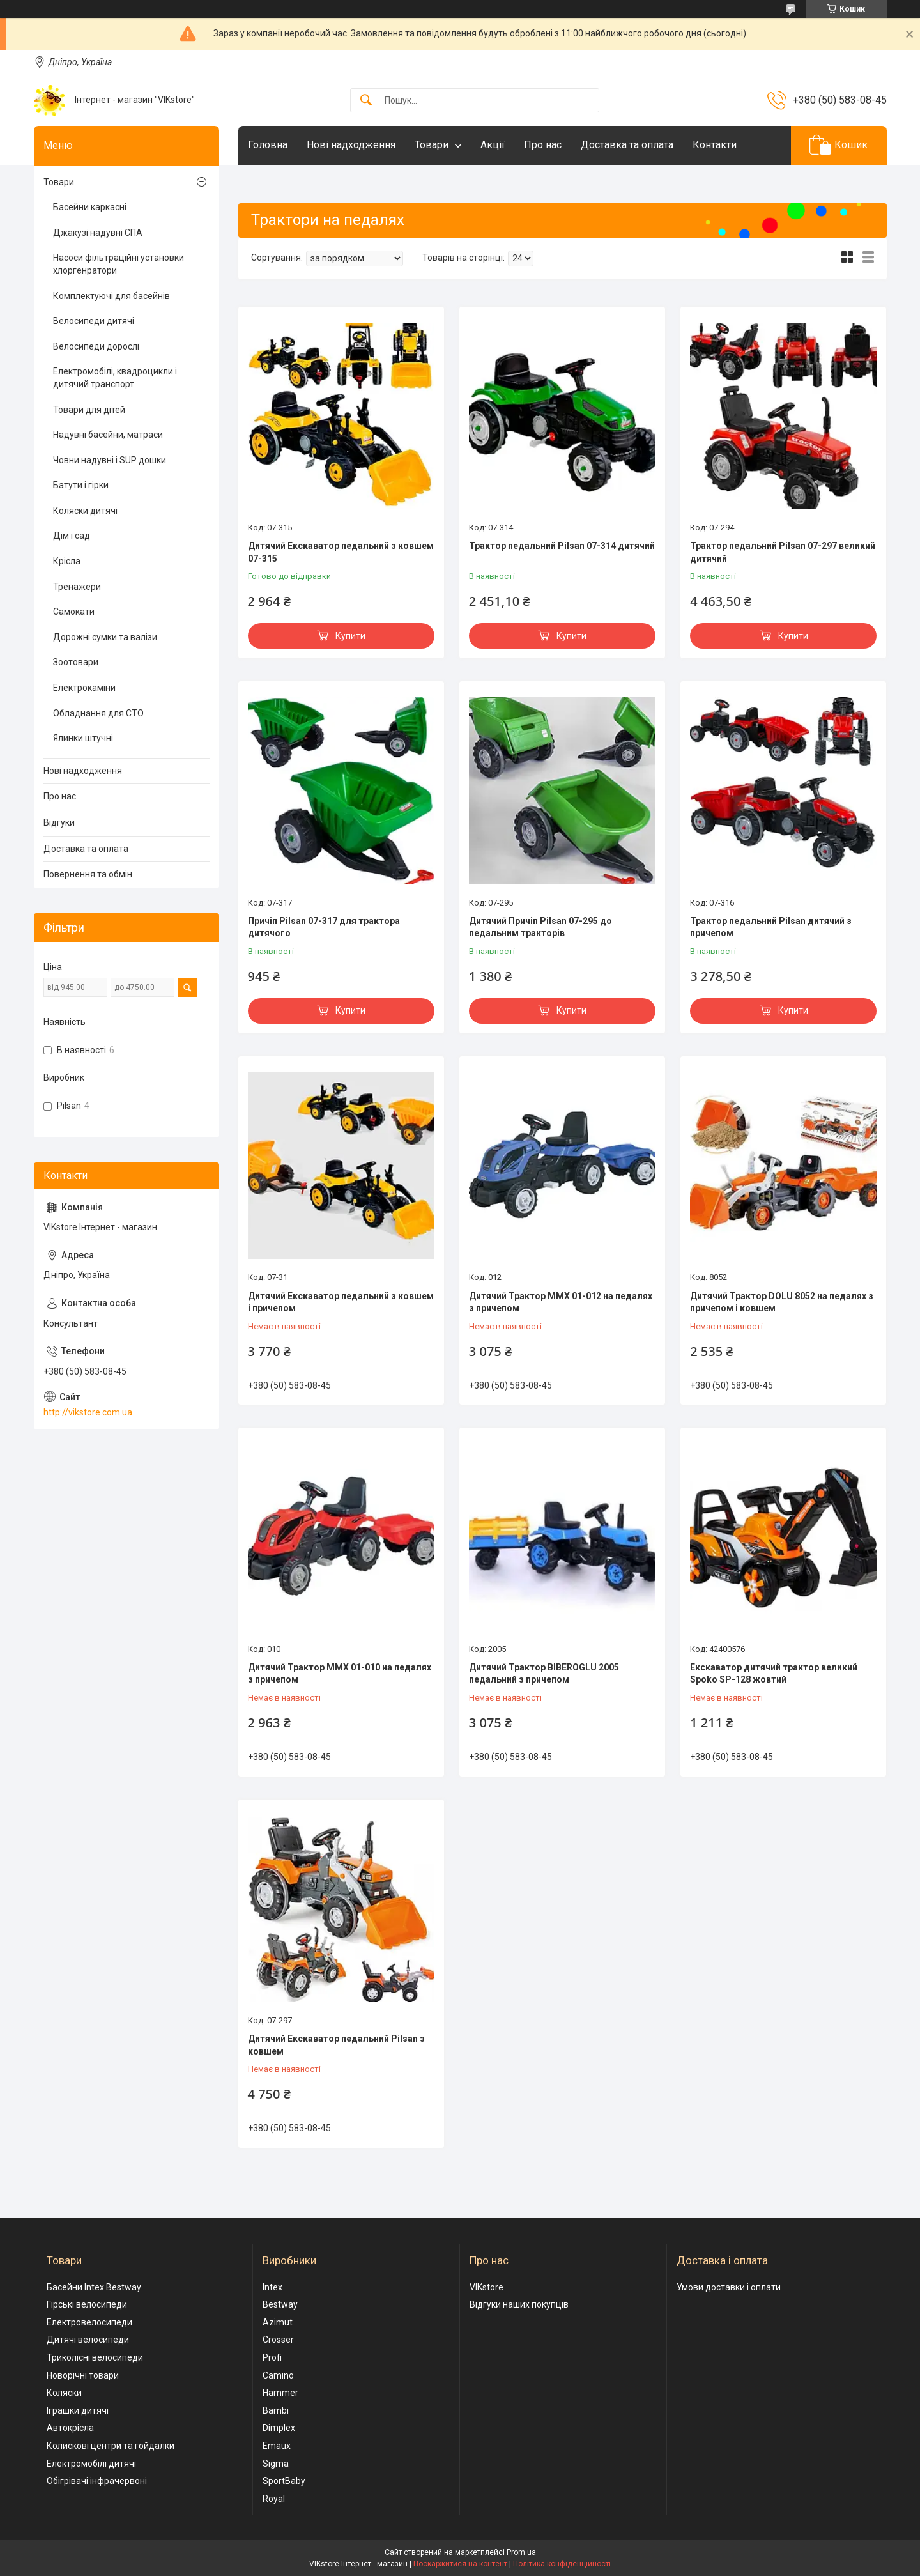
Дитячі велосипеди (88, 2339)
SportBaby (284, 2481)
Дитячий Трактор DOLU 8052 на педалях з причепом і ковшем (781, 1302)
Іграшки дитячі (78, 2410)
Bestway (280, 2304)
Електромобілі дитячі (91, 2463)
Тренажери (77, 587)
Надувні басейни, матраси (108, 434)
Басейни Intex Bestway (94, 2287)
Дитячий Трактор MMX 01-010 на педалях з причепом (339, 1673)
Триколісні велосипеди (95, 2357)
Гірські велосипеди (87, 2304)
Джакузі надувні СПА (97, 233)
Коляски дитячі (85, 510)
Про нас (543, 145)
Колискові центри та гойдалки (110, 2446)
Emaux (277, 2446)
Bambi (276, 2410)
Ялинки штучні (83, 738)
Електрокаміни (84, 688)
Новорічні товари (83, 2375)
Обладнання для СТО (98, 713)
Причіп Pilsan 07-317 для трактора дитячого (324, 927)
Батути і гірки (81, 485)
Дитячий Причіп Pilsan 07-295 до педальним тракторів (540, 927)
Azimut (278, 2322)
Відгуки (59, 822)
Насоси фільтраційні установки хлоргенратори (118, 263)
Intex (272, 2287)
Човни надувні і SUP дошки (109, 460)
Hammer (280, 2392)
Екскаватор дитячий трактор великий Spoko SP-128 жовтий (773, 1673)
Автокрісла (70, 2428)
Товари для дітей (89, 410)
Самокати (74, 611)
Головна (268, 145)
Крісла (66, 561)
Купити (350, 636)
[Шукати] (366, 101)
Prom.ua (521, 2552)
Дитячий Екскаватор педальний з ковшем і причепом (341, 1302)
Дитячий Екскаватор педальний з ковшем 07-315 (341, 552)
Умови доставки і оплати (729, 2287)
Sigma (276, 2463)
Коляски (64, 2392)
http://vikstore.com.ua (87, 1412)
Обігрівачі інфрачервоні (97, 2481)
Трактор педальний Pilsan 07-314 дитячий (562, 546)
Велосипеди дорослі (96, 346)
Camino (278, 2375)
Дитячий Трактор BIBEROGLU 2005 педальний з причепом (544, 1673)
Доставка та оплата (627, 145)
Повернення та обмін (87, 874)
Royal (274, 2499)
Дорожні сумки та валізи (105, 637)
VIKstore (486, 2287)
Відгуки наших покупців (519, 2304)
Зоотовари (75, 662)
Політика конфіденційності (562, 2563)
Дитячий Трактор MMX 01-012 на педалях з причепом (560, 1302)
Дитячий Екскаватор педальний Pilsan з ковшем (336, 2044)
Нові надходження (351, 145)
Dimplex (279, 2428)
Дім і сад (71, 535)
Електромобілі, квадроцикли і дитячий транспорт (115, 377)
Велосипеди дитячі (93, 321)
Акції (492, 145)
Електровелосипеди (89, 2322)
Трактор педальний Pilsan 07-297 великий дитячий (782, 552)
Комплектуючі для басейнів (111, 296)
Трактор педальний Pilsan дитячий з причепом (771, 927)
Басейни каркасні (89, 207)
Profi (272, 2357)
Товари (431, 145)
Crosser (278, 2339)
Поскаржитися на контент (460, 2563)
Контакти (715, 145)
